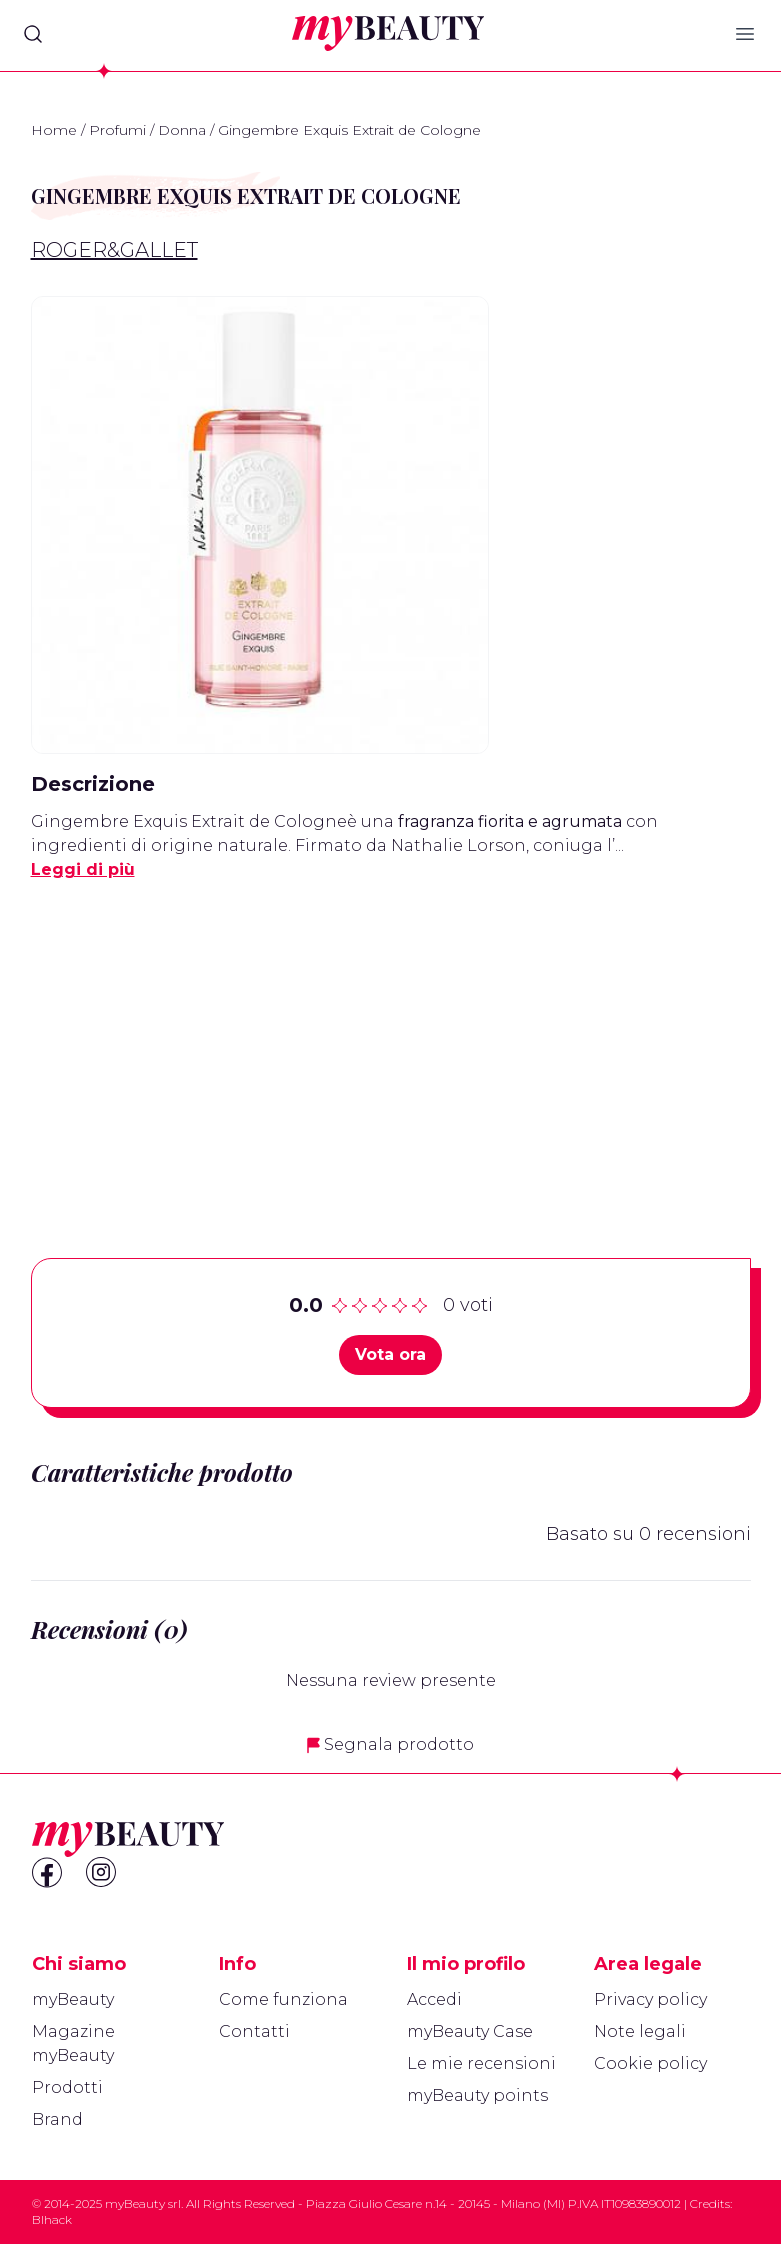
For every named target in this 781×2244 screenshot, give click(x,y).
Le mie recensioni (481, 2063)
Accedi (434, 1999)
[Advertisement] (391, 1038)
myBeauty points (477, 2095)
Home (54, 130)
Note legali (640, 2031)
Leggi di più (83, 869)
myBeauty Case (470, 2031)
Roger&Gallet (114, 250)
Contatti (254, 2031)
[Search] (33, 34)
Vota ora (390, 1354)
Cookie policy (650, 2063)
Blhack (52, 2219)
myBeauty (73, 1999)
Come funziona (283, 1999)
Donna (182, 130)
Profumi (117, 130)
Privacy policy (650, 1999)
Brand (57, 2119)
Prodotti (67, 2087)
